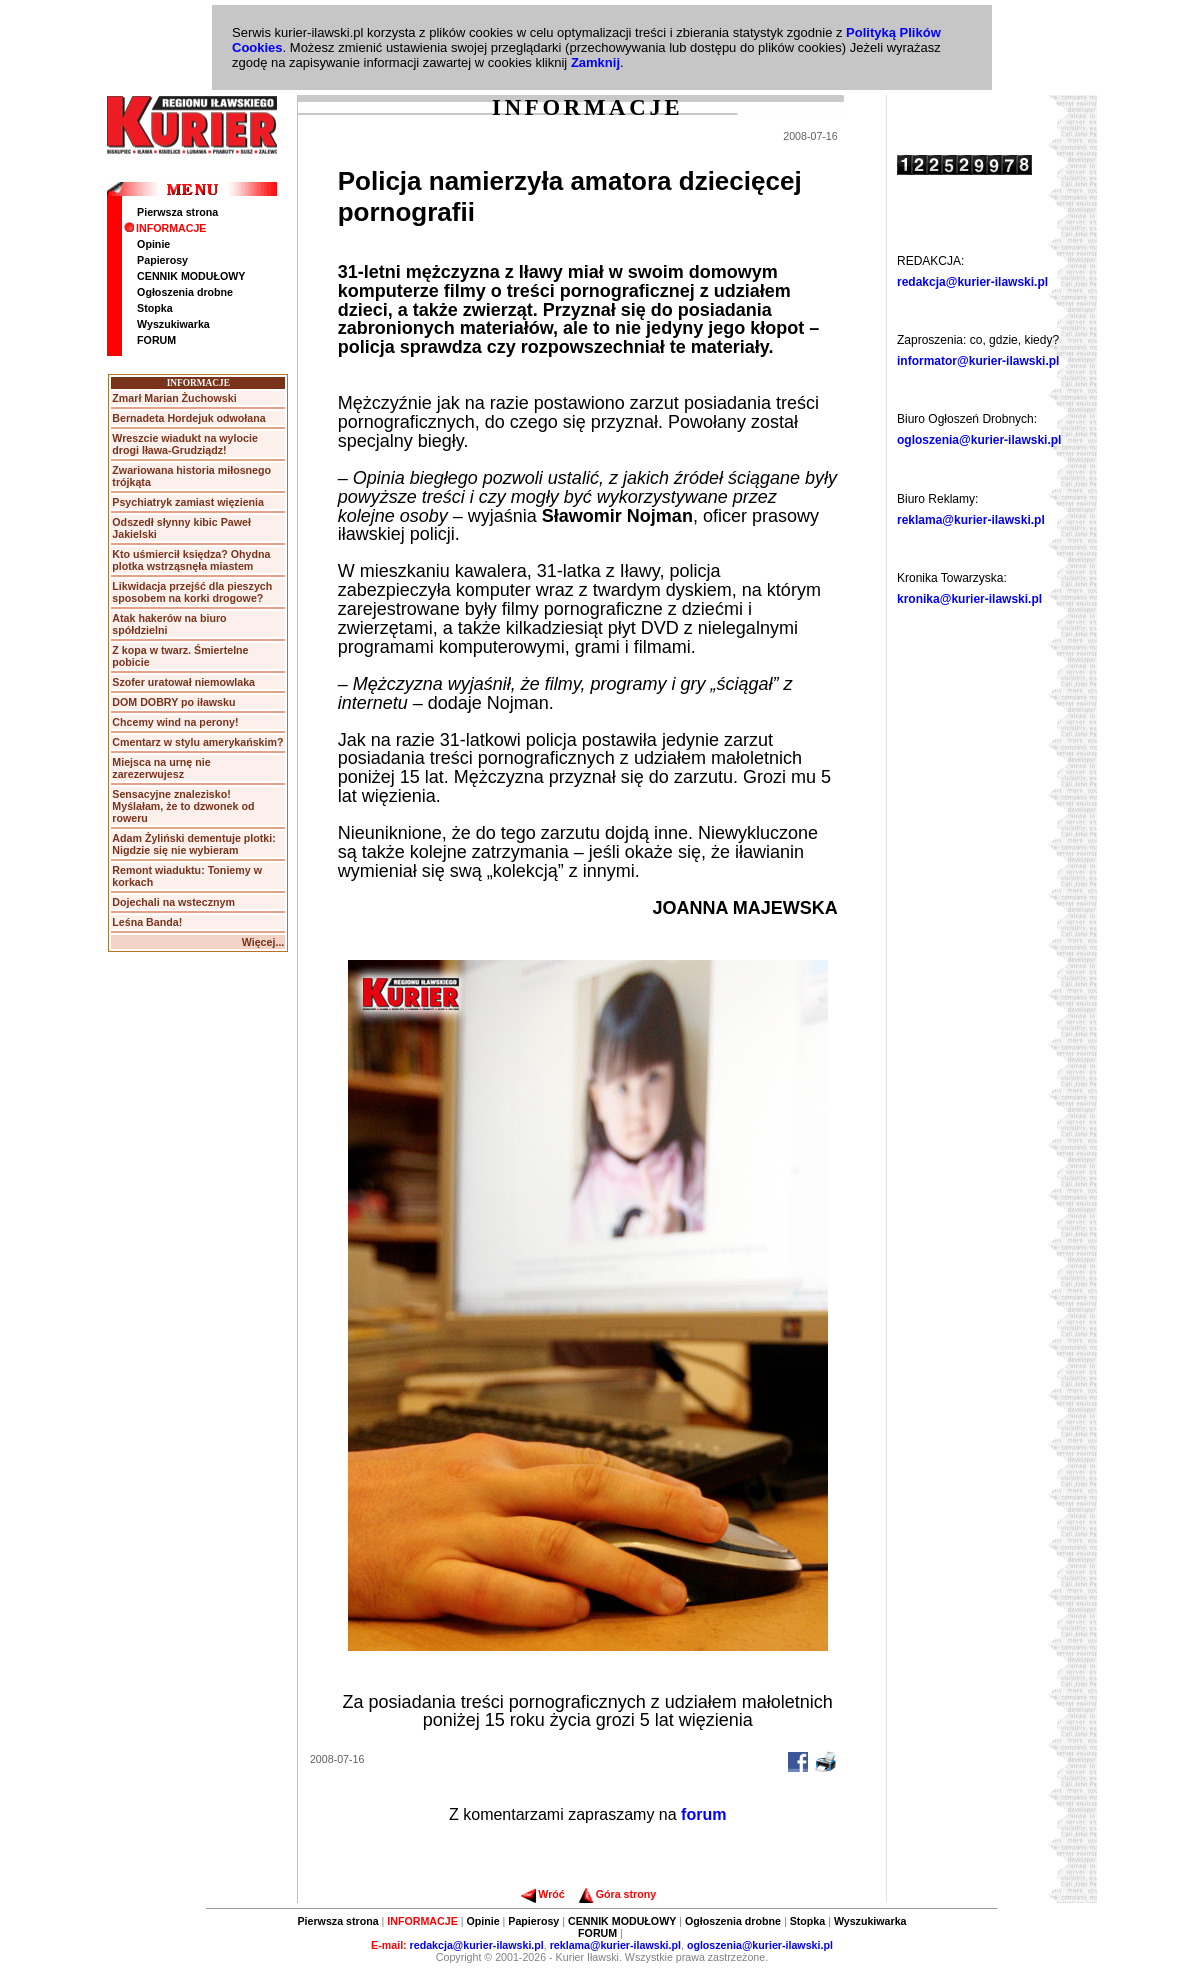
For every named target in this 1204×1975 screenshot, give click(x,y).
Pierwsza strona (177, 212)
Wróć (542, 1894)
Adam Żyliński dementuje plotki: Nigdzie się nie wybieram (193, 844)
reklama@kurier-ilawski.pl (971, 520)
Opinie (153, 244)
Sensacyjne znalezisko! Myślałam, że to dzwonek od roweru (183, 806)
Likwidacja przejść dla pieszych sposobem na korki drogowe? (192, 592)
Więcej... (263, 942)
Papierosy (162, 260)
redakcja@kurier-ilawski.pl (972, 282)
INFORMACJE (165, 228)
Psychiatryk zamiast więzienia (188, 502)
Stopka (155, 308)
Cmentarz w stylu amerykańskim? (197, 742)
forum (703, 1814)
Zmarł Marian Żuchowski (174, 398)
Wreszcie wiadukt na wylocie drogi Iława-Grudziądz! (185, 444)
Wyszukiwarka (173, 324)
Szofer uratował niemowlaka (183, 682)
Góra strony (617, 1894)
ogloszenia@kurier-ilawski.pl (979, 440)
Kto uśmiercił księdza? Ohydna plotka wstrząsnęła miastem (191, 560)
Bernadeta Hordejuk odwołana (188, 418)
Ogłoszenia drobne (185, 292)
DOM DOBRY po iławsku (173, 702)
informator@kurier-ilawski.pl (978, 361)
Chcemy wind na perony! (175, 722)
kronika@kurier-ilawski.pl (969, 599)
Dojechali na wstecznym (173, 902)
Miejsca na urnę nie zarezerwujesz (161, 768)
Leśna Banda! (147, 922)
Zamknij (595, 62)
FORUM (156, 340)
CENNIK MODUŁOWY (191, 276)
